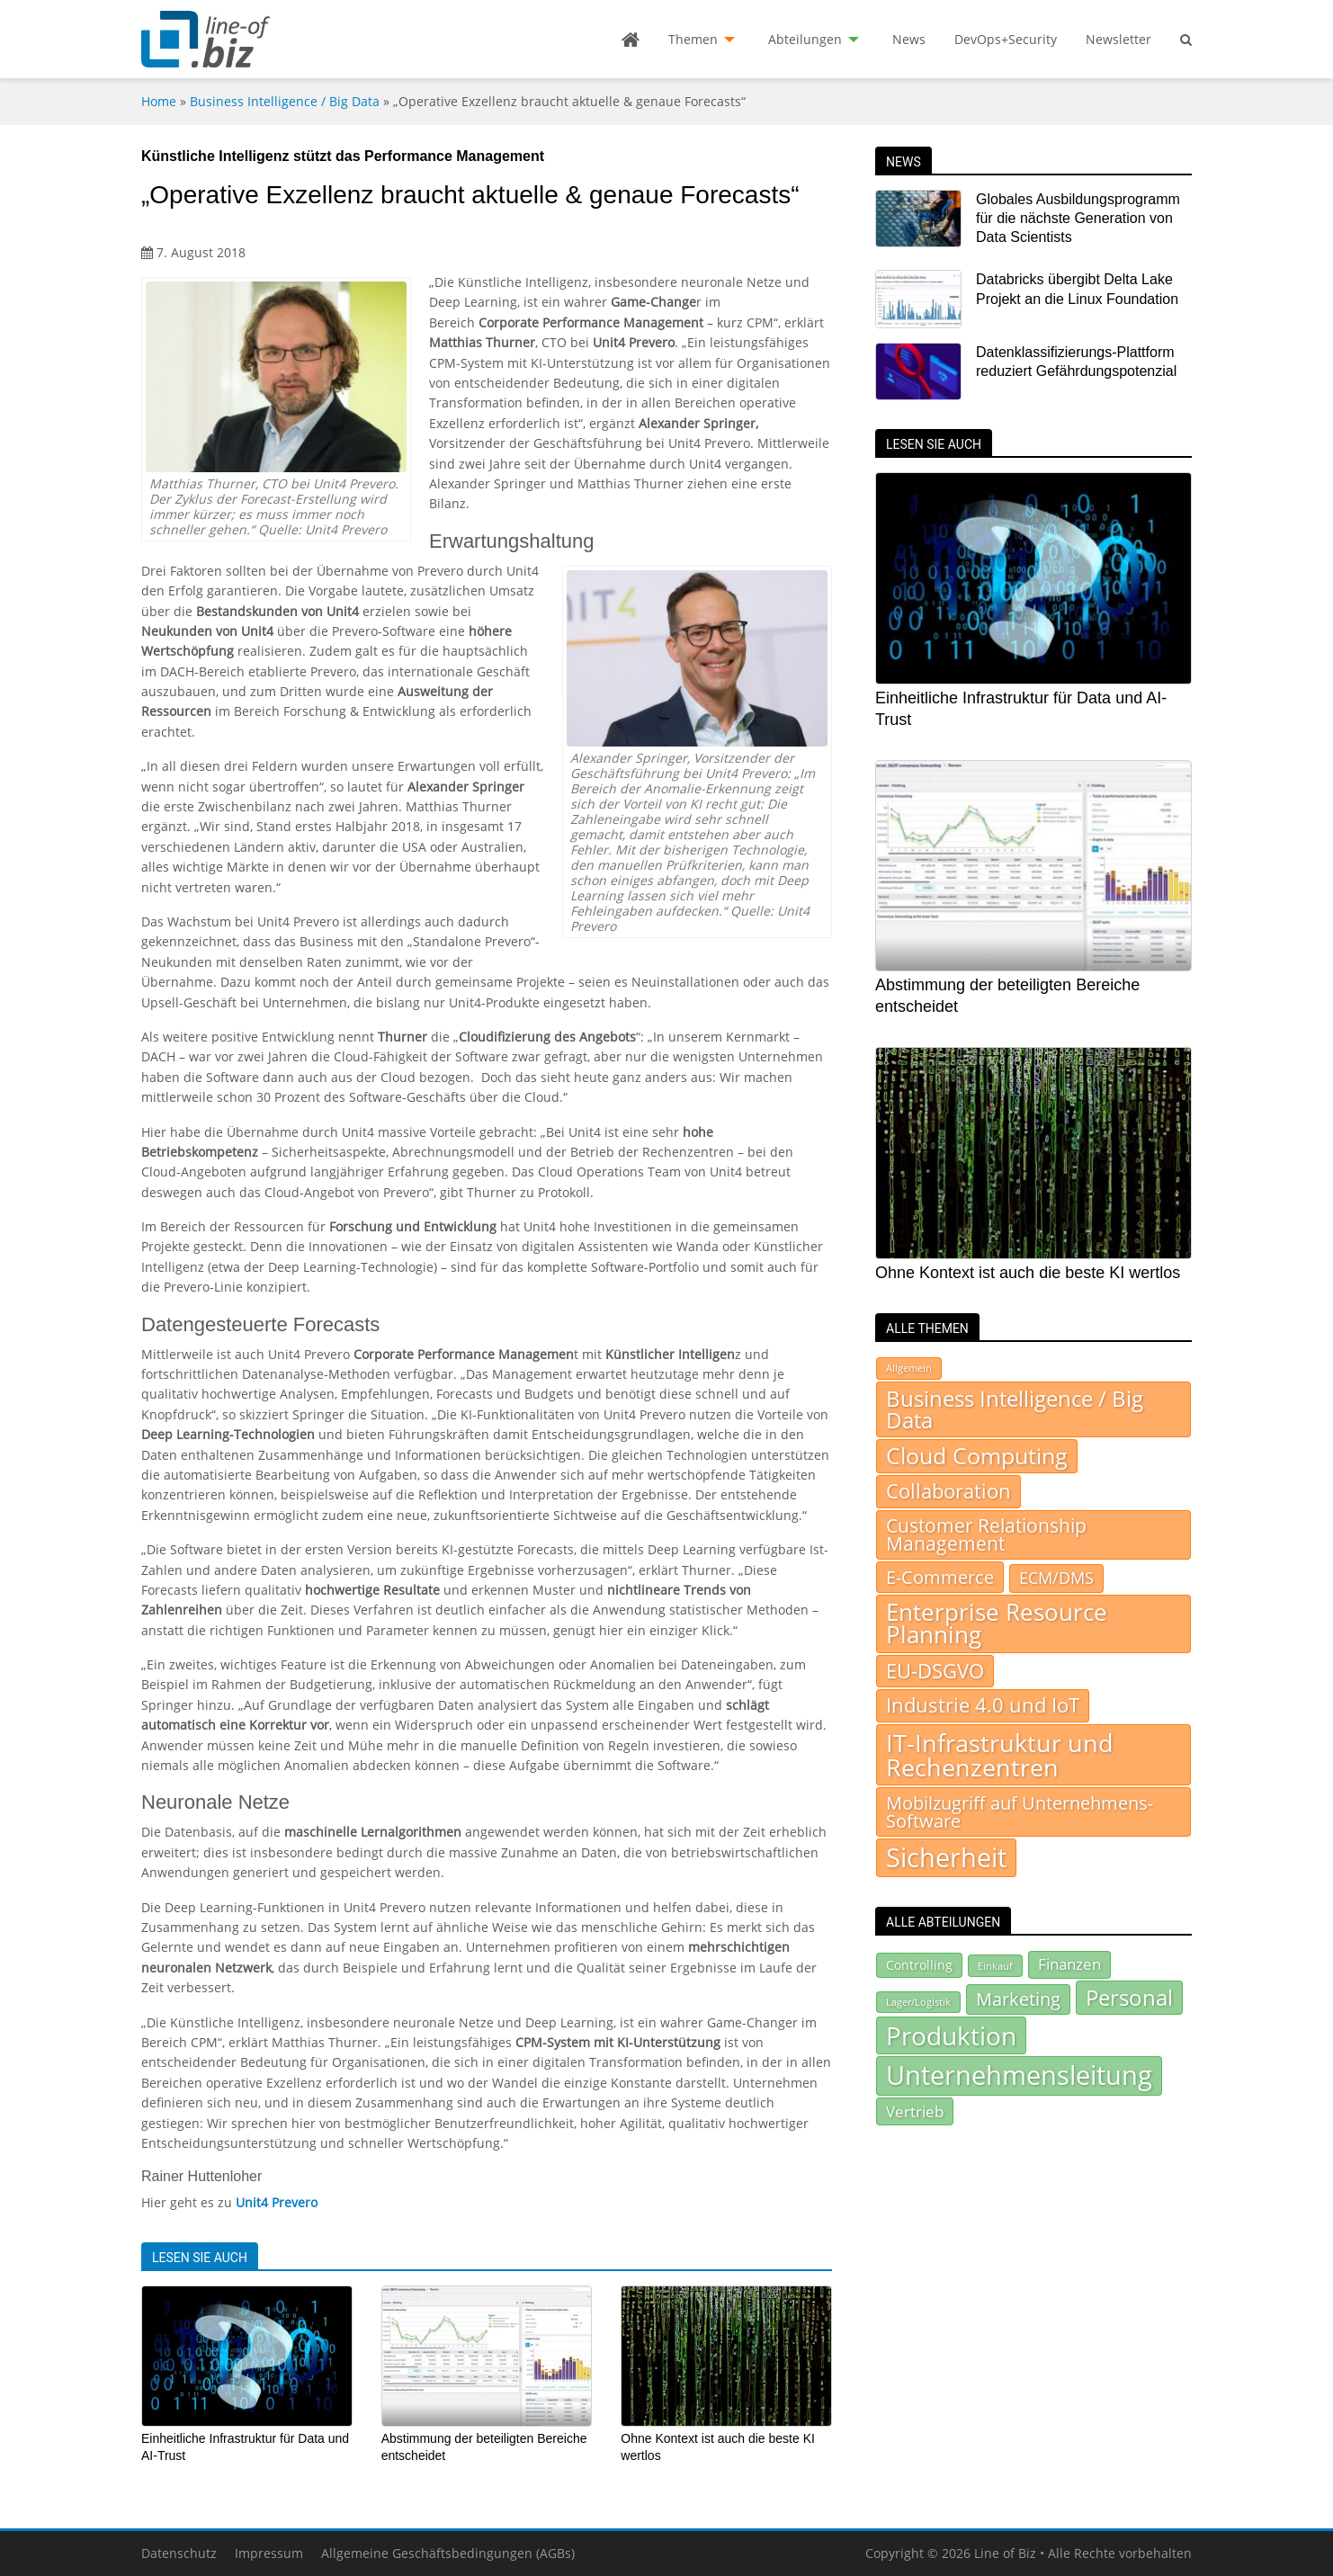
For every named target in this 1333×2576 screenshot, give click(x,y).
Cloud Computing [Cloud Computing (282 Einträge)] (977, 1456)
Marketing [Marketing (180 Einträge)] (1018, 1999)
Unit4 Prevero (277, 2202)
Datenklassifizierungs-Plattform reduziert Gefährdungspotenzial (1076, 361)
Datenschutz (179, 2553)
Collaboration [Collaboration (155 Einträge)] (948, 1491)
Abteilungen (805, 39)
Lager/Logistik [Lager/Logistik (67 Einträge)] (918, 2002)
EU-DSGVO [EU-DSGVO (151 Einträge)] (935, 1671)
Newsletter (1118, 39)
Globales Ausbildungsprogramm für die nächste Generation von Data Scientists (1078, 219)
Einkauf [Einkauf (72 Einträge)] (995, 1965)
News (909, 39)
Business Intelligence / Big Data (285, 101)
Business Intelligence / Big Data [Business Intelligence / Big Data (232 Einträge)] (1014, 1409)
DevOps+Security (1005, 39)
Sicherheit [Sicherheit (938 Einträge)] (946, 1857)
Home (158, 101)
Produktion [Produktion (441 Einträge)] (951, 2035)
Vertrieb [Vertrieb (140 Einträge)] (915, 2111)
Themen (693, 39)
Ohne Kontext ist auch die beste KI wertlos (1027, 1273)
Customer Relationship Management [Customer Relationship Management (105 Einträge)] (986, 1535)
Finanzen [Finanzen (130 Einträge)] (1069, 1964)
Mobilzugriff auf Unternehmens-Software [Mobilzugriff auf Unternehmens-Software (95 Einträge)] (1019, 1811)
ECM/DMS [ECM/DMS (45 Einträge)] (1056, 1577)
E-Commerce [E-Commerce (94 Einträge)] (940, 1576)
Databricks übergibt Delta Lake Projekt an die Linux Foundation (1077, 289)
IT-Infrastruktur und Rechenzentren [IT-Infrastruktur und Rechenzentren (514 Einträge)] (1000, 1755)
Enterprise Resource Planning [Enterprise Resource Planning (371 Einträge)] (996, 1624)
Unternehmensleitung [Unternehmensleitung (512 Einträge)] (1019, 2075)
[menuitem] (631, 39)
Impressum (269, 2553)
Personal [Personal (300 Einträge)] (1129, 1997)
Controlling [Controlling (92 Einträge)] (919, 1964)
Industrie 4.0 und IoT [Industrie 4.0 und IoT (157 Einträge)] (982, 1705)
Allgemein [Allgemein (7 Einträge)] (909, 1368)
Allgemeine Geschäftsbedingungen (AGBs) (448, 2553)
